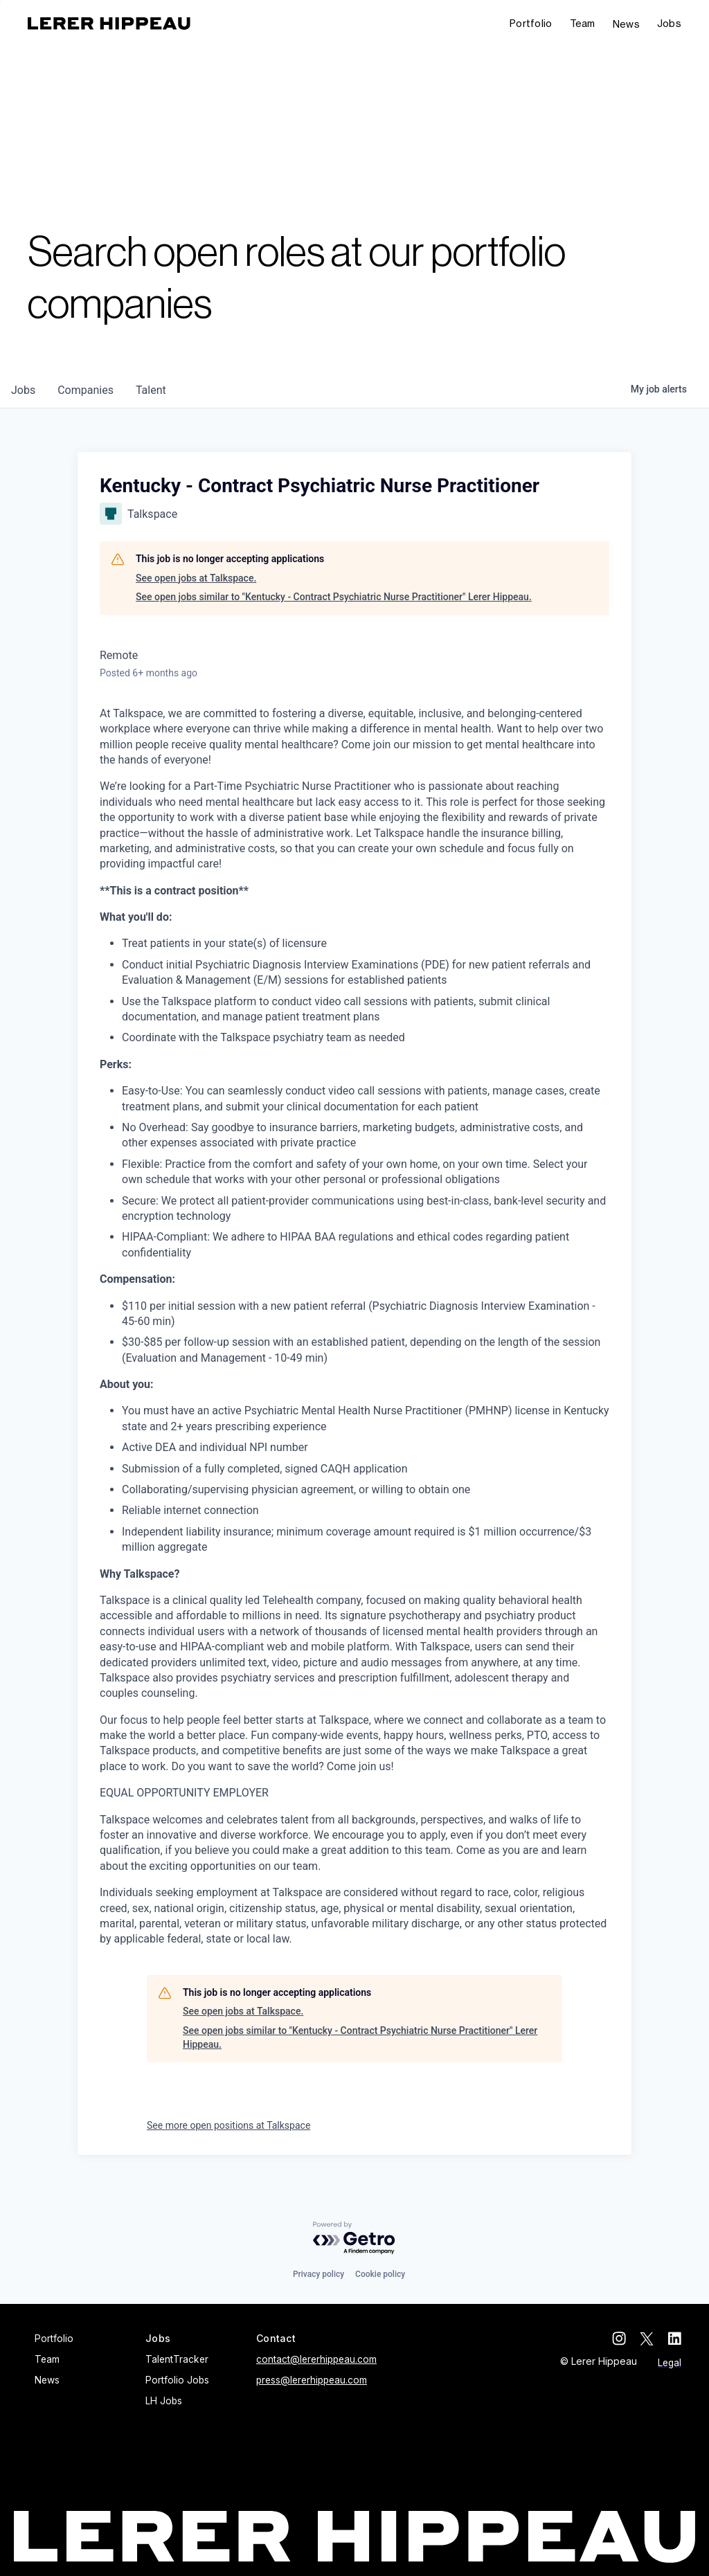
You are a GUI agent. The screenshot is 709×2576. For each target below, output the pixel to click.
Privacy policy (318, 2274)
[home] (109, 23)
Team (582, 23)
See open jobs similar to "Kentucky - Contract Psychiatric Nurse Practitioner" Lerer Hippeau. (334, 596)
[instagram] (619, 2338)
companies (85, 390)
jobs (23, 390)
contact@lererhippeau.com (316, 2359)
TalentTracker (176, 2359)
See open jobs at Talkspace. (196, 578)
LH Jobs (163, 2400)
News (626, 24)
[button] (669, 24)
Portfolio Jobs (177, 2380)
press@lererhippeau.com (311, 2380)
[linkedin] (674, 2338)
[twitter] (647, 2338)
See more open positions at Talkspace (228, 2125)
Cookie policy (380, 2274)
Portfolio (531, 23)
